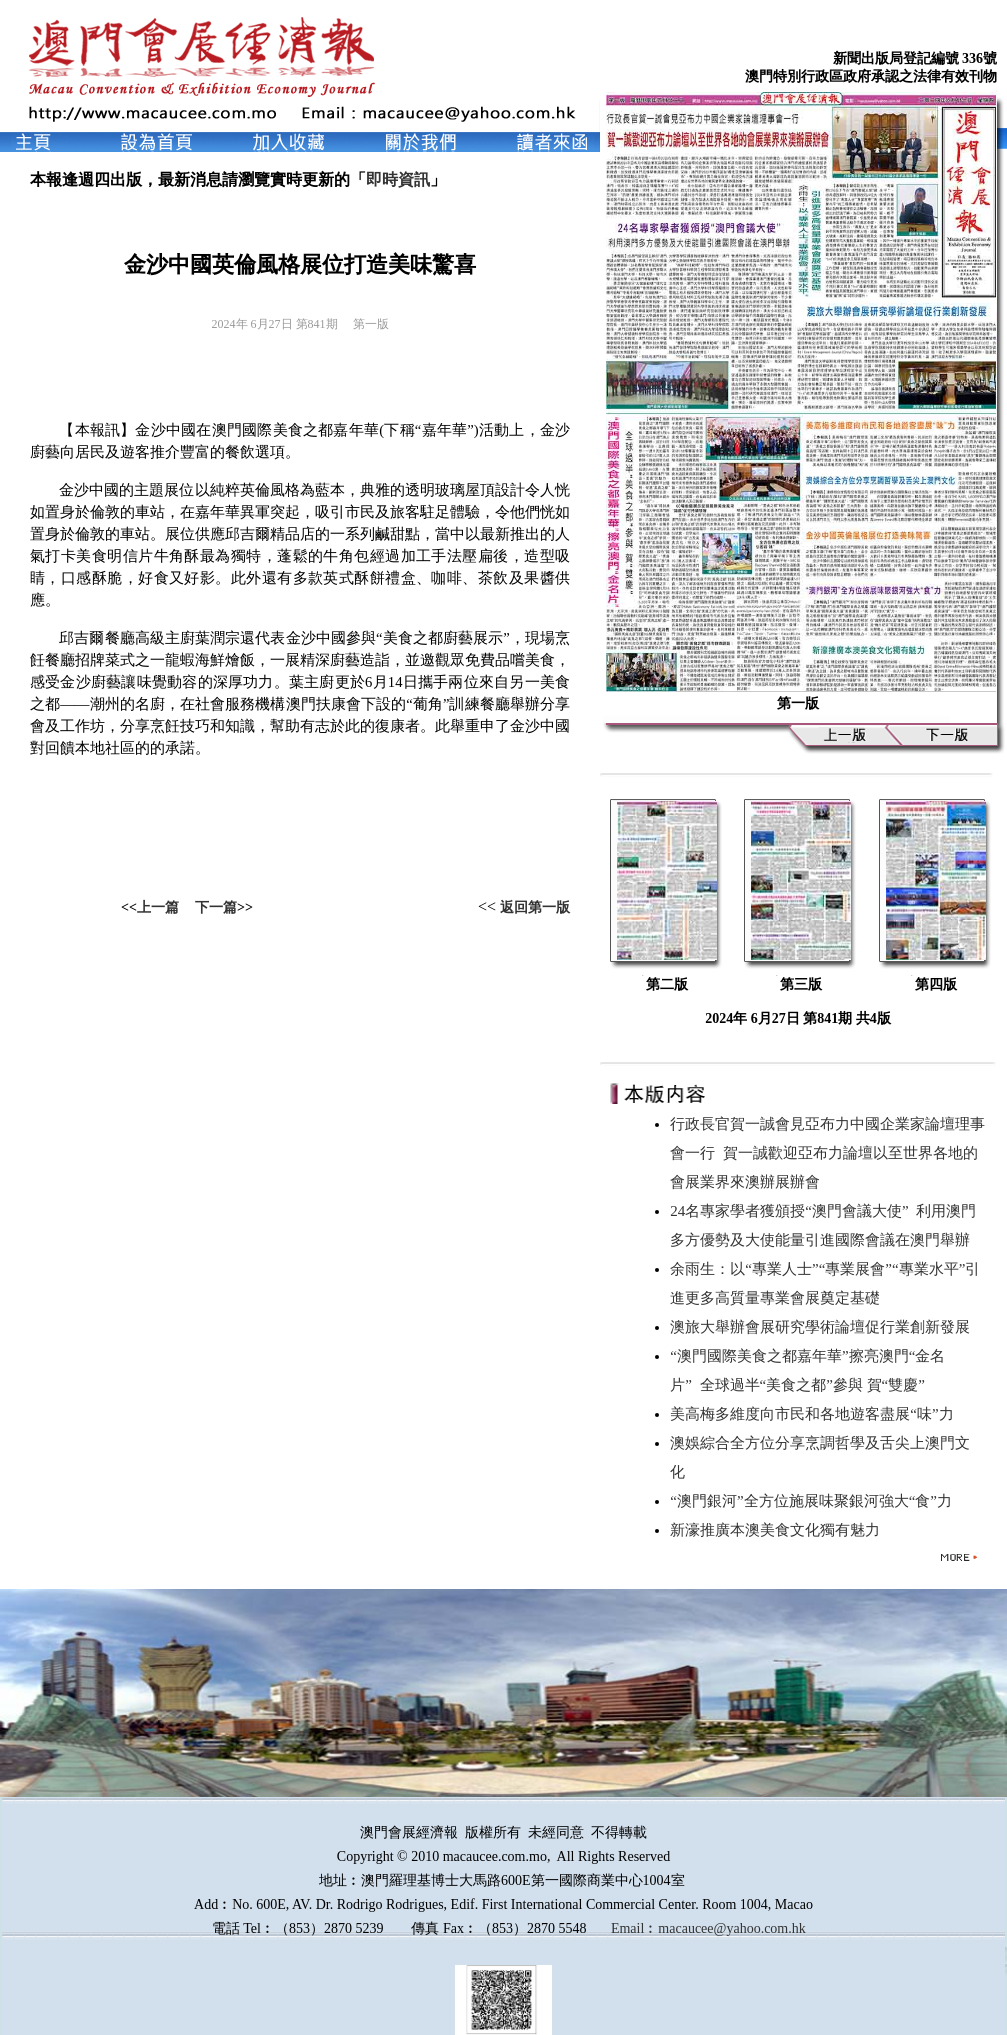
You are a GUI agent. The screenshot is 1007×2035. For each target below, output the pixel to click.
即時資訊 (398, 179)
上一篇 (158, 907)
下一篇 (216, 907)
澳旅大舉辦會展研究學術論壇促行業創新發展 (824, 1327)
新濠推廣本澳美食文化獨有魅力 (779, 1530)
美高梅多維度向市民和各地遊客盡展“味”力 (815, 1414)
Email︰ (634, 1928)
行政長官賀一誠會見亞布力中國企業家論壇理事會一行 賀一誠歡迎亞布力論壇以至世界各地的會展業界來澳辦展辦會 (827, 1153)
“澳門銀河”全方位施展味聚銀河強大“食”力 (814, 1501)
